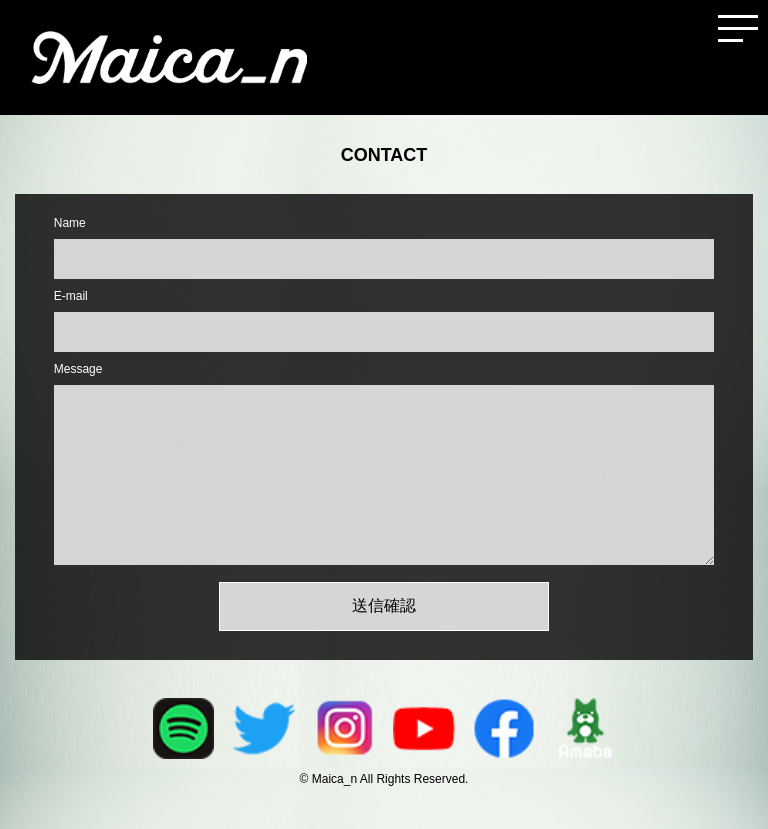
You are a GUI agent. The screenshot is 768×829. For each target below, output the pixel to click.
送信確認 (384, 605)
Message (78, 369)
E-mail (71, 296)
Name (70, 223)
